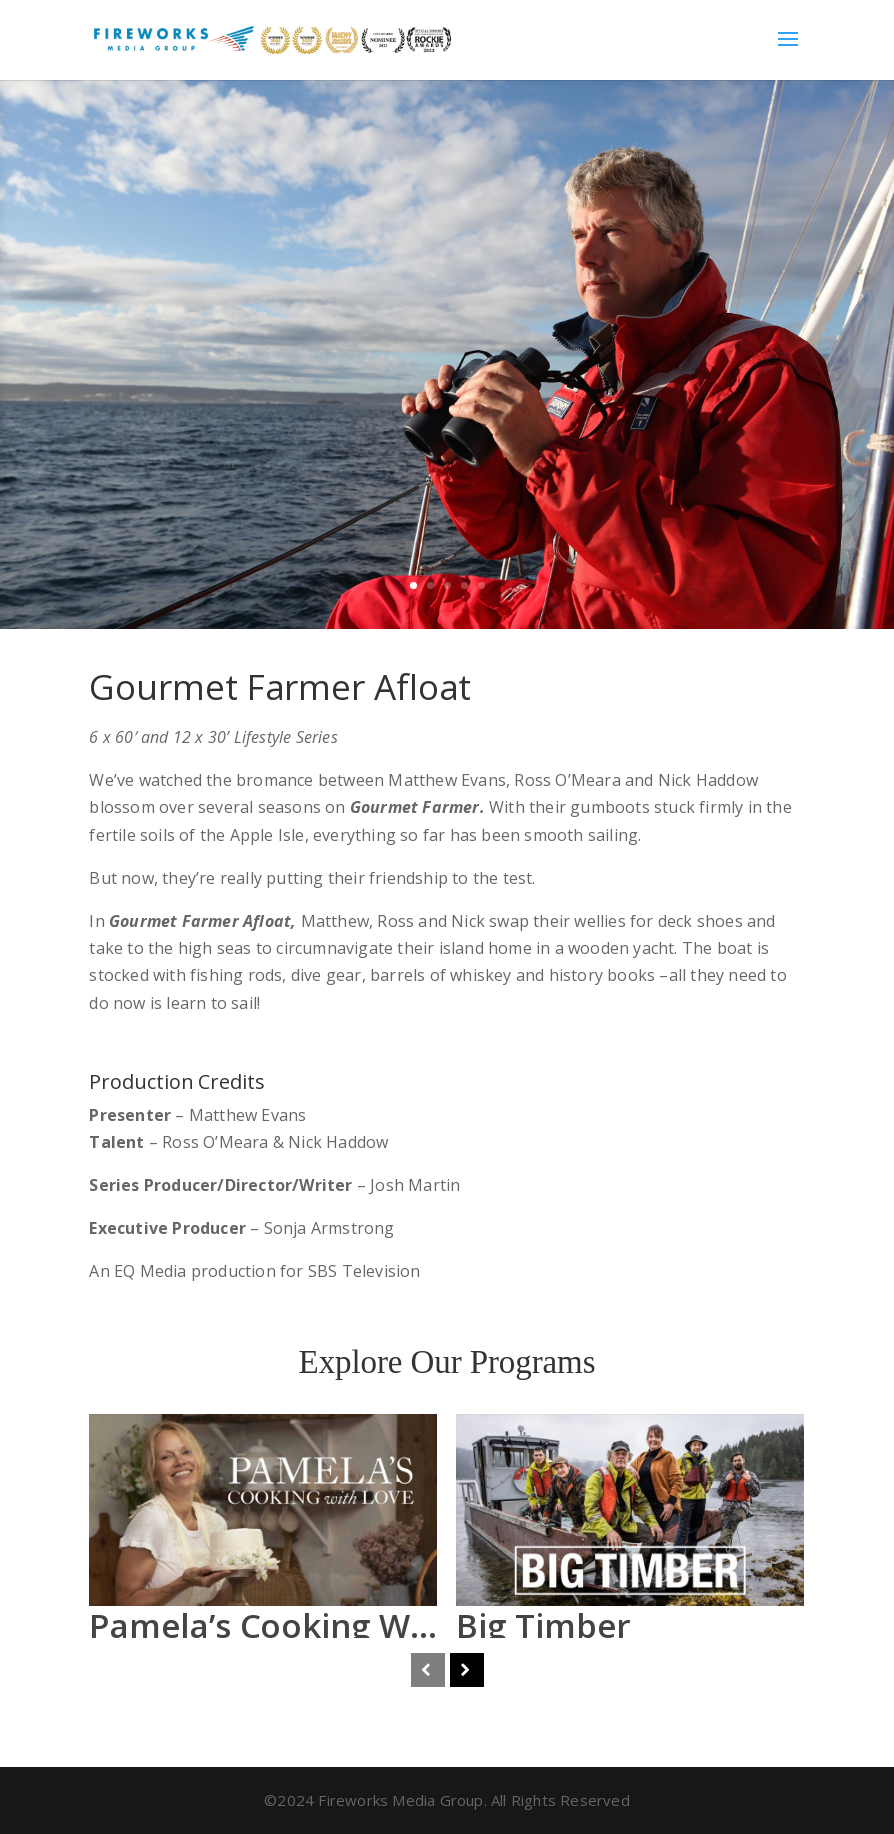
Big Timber (543, 1625)
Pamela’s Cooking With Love (313, 1625)
